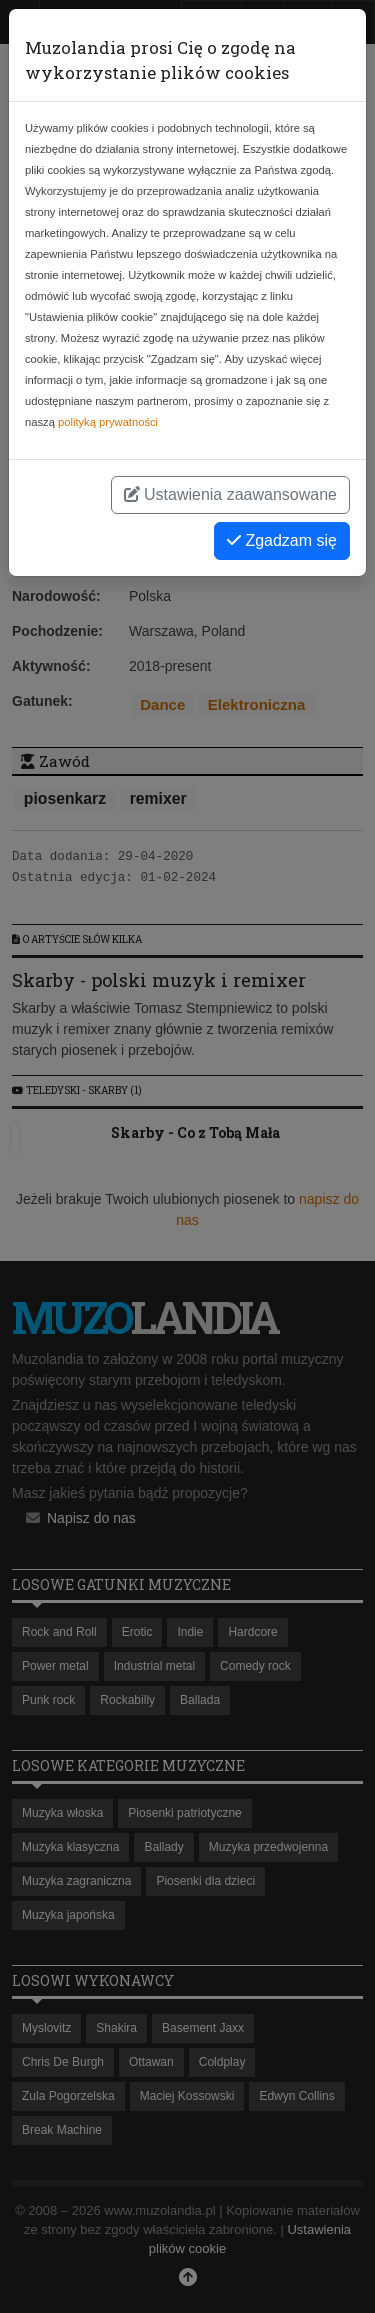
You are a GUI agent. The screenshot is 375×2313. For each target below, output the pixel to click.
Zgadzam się (282, 540)
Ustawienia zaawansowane (230, 494)
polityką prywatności (108, 422)
